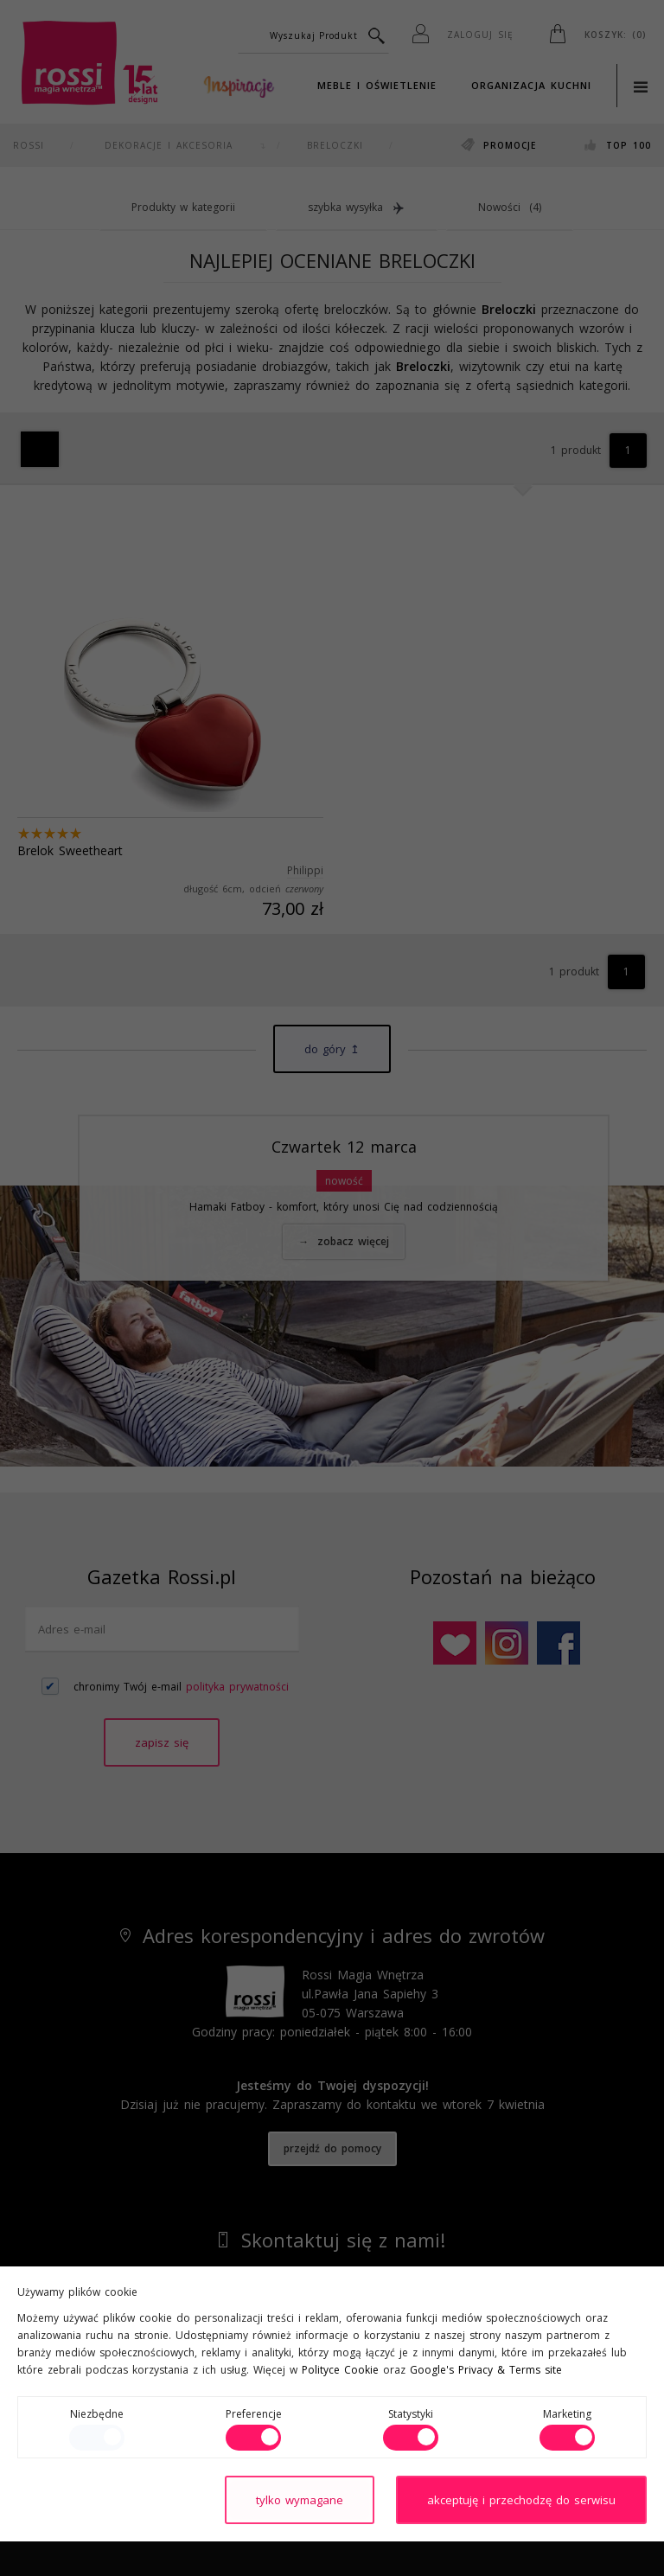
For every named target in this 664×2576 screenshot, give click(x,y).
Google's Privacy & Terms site (486, 2369)
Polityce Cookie (340, 2369)
